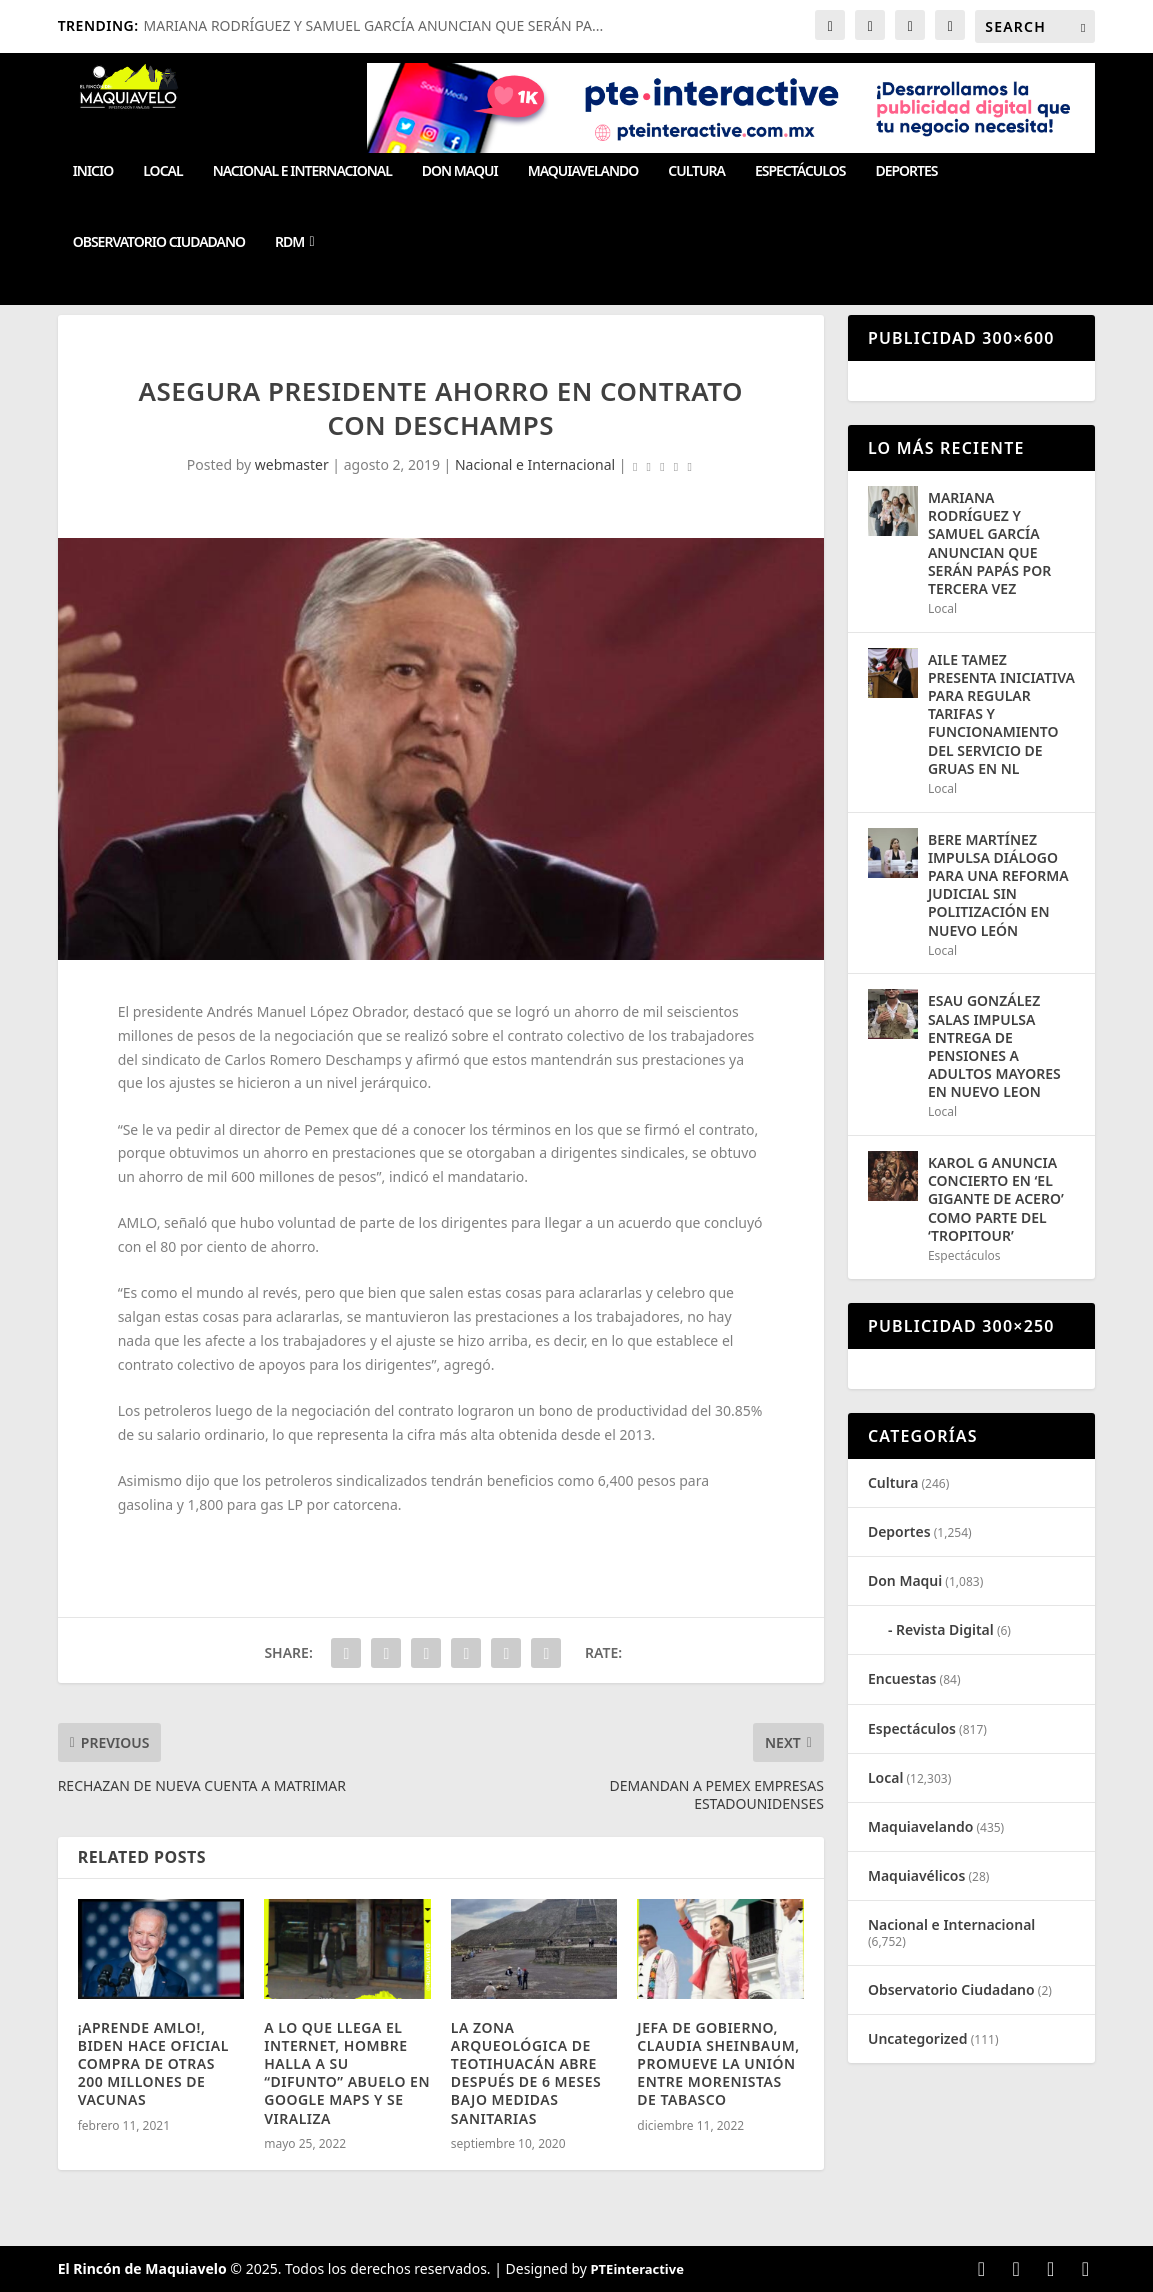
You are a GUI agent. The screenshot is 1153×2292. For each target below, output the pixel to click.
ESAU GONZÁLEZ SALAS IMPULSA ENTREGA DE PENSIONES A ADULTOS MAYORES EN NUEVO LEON (994, 1046)
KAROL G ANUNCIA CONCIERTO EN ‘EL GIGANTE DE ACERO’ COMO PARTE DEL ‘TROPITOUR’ (996, 1199)
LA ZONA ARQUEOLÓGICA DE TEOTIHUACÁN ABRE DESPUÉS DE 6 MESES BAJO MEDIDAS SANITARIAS (526, 2073)
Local (162, 171)
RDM (289, 242)
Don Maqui (460, 171)
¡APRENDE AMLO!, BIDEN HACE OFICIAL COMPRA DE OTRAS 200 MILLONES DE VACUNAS (153, 2064)
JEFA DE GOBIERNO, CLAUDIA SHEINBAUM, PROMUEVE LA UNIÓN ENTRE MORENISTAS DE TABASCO (718, 2064)
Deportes (906, 171)
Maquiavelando (583, 171)
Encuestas (902, 1678)
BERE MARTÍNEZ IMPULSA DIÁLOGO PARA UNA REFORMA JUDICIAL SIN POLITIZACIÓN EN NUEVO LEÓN (998, 885)
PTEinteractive (637, 2269)
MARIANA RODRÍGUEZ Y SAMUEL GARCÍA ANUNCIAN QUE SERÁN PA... (374, 25)
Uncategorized (918, 2038)
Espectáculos (800, 171)
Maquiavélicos (916, 1875)
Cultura (696, 171)
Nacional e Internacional (302, 171)
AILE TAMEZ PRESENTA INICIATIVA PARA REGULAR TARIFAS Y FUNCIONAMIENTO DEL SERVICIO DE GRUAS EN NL (1001, 714)
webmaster (292, 464)
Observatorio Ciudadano (159, 242)
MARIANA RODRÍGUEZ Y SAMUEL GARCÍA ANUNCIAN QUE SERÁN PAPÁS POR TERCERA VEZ (989, 543)
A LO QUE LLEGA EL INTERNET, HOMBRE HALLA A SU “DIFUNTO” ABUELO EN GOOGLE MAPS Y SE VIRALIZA (347, 2073)
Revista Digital (945, 1629)
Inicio (93, 171)
